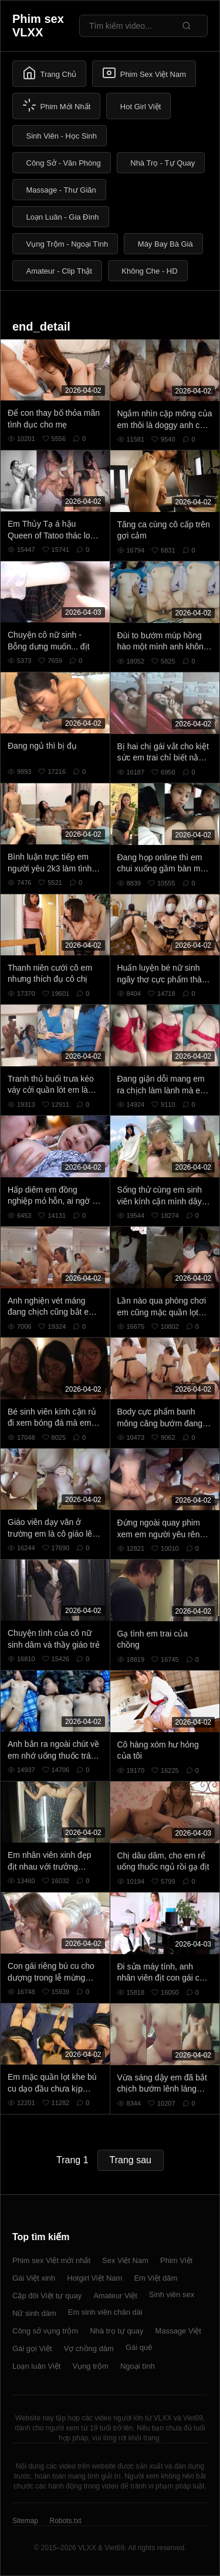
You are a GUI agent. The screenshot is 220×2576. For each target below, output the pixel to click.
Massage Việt (178, 2330)
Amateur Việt (115, 2295)
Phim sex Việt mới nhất (51, 2260)
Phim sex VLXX (38, 25)
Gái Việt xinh (33, 2278)
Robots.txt (65, 2521)
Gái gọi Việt (32, 2348)
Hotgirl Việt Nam (94, 2278)
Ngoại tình (137, 2366)
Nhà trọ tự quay (116, 2330)
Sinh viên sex (171, 2294)
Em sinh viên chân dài (105, 2312)
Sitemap (25, 2521)
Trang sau (130, 2160)
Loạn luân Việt (36, 2366)
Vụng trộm (90, 2366)
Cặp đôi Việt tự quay (47, 2295)
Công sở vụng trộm (45, 2330)
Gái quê (139, 2347)
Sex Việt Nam (125, 2260)
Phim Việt (176, 2260)
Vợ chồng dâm (89, 2348)
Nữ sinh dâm (34, 2313)
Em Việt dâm (155, 2278)
